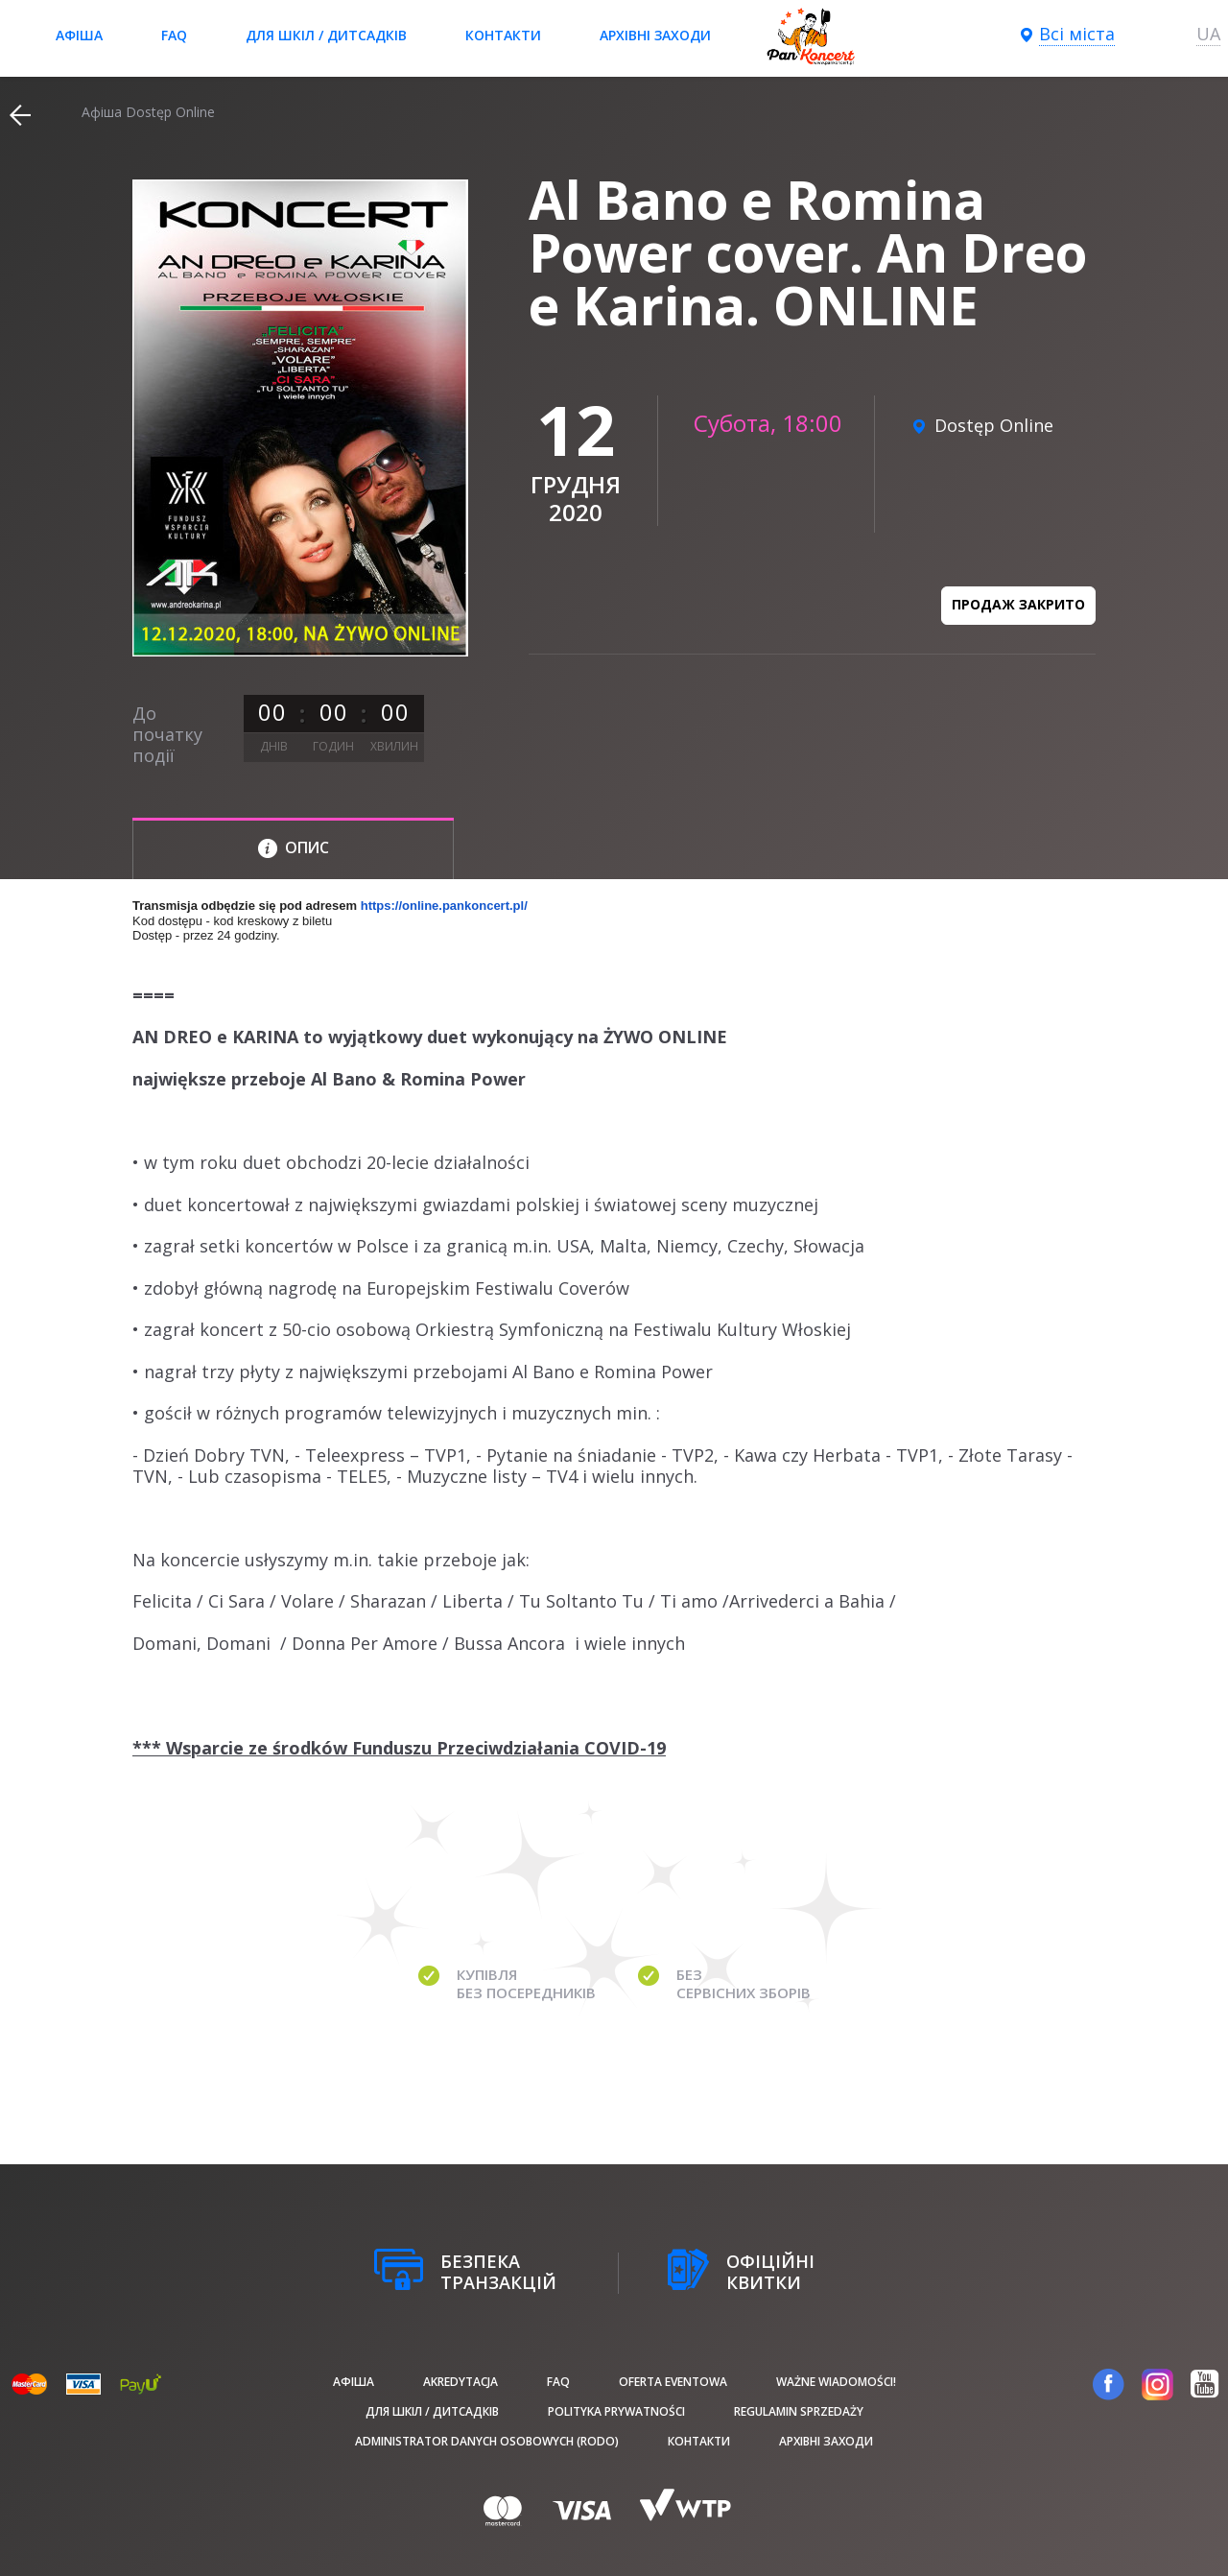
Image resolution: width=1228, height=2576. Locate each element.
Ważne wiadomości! (836, 2381)
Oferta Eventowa (673, 2381)
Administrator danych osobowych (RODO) (487, 2441)
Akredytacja (460, 2381)
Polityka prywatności (616, 2411)
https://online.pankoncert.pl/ (444, 905)
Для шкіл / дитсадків (326, 35)
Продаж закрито (1018, 604)
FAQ (174, 35)
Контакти (503, 35)
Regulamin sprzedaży (798, 2411)
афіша (79, 35)
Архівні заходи (655, 35)
